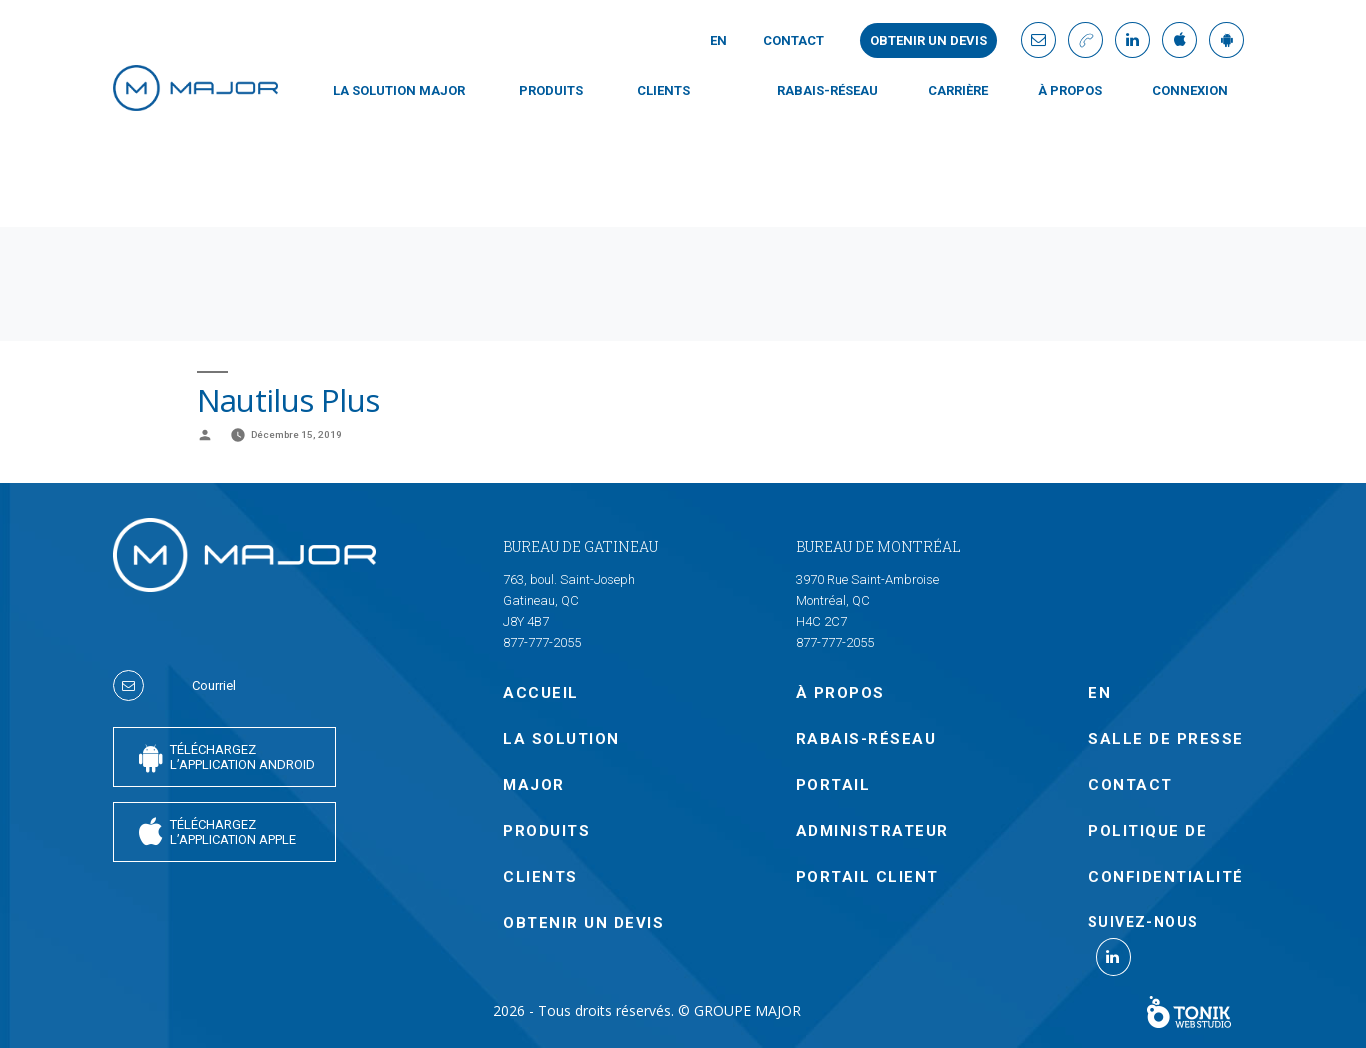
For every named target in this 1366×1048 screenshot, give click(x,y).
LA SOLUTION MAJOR (399, 90)
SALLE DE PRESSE (1166, 739)
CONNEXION (1190, 90)
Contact (793, 40)
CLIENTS (663, 90)
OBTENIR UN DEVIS (583, 923)
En (718, 40)
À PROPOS (1070, 90)
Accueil (541, 693)
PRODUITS (551, 90)
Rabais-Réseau (827, 90)
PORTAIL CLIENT (867, 877)
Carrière (958, 90)
